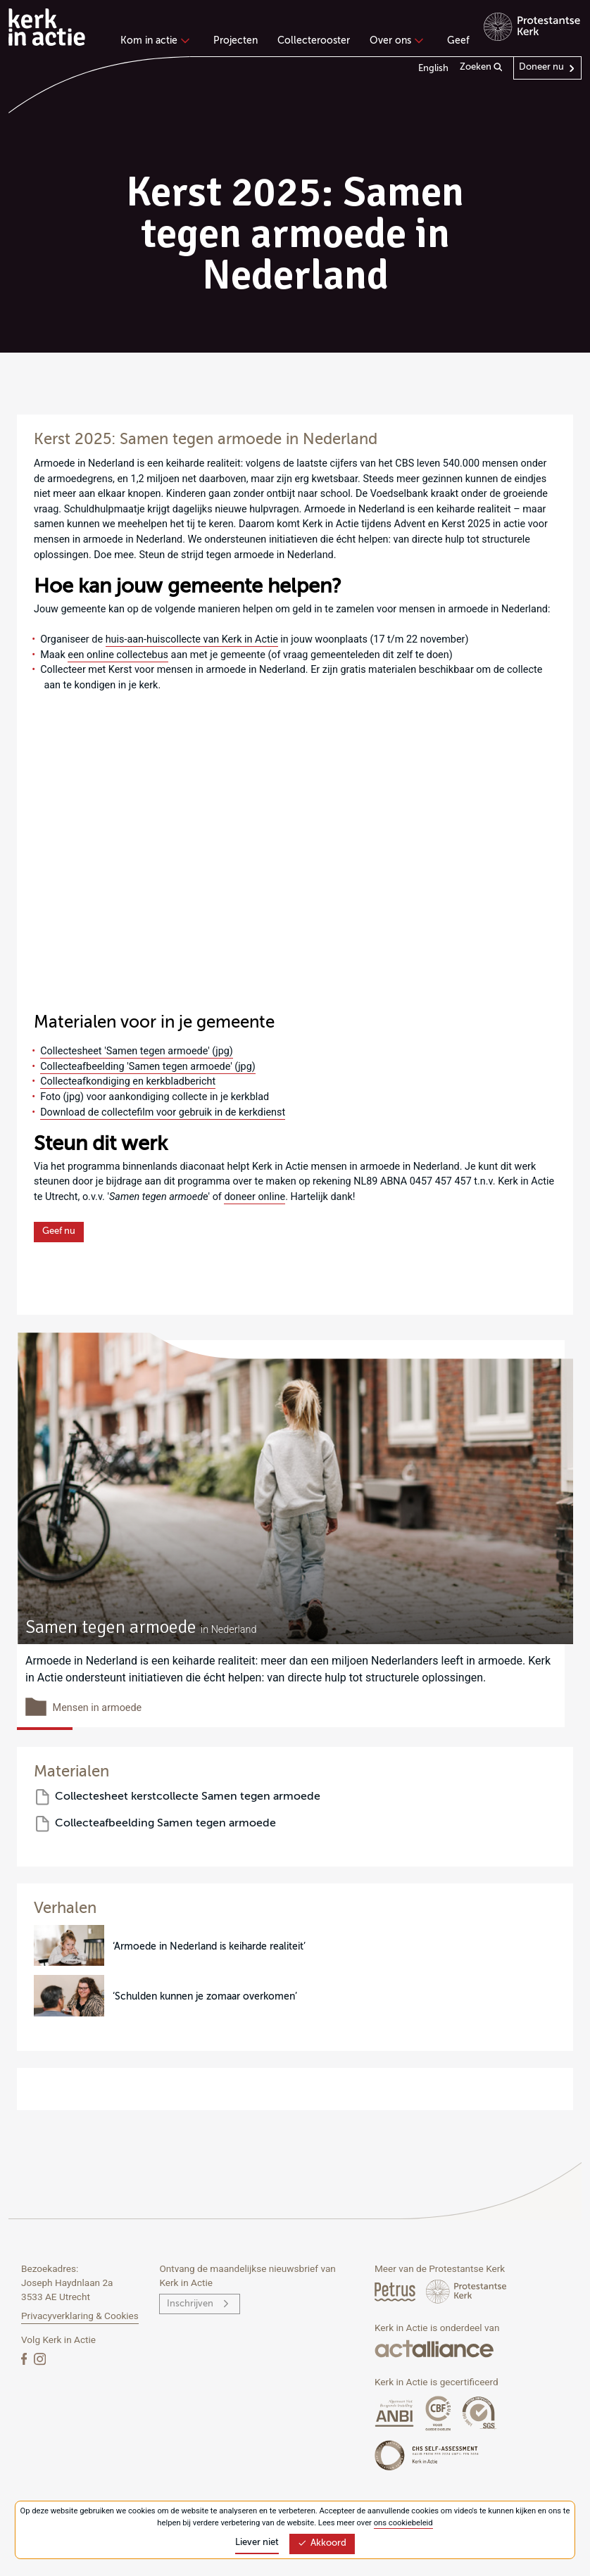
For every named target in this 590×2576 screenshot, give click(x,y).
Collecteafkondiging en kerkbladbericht (127, 1081)
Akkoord (321, 2543)
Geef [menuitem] (458, 41)
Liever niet (257, 2542)
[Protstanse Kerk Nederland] (466, 2291)
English (433, 68)
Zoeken (481, 67)
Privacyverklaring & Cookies (80, 2315)
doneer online (254, 1197)
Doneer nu (541, 67)
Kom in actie (153, 41)
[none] (157, 42)
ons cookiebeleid (403, 2522)
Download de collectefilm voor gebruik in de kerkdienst (162, 1112)
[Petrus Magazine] (396, 2291)
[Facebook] (25, 2359)
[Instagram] (40, 2359)
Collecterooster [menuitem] (313, 41)
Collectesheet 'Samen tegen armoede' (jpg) (136, 1051)
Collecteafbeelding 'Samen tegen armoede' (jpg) (148, 1067)
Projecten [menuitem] (235, 41)
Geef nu (58, 1231)
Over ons (395, 41)
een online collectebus (118, 655)
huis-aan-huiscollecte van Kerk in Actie (192, 639)
